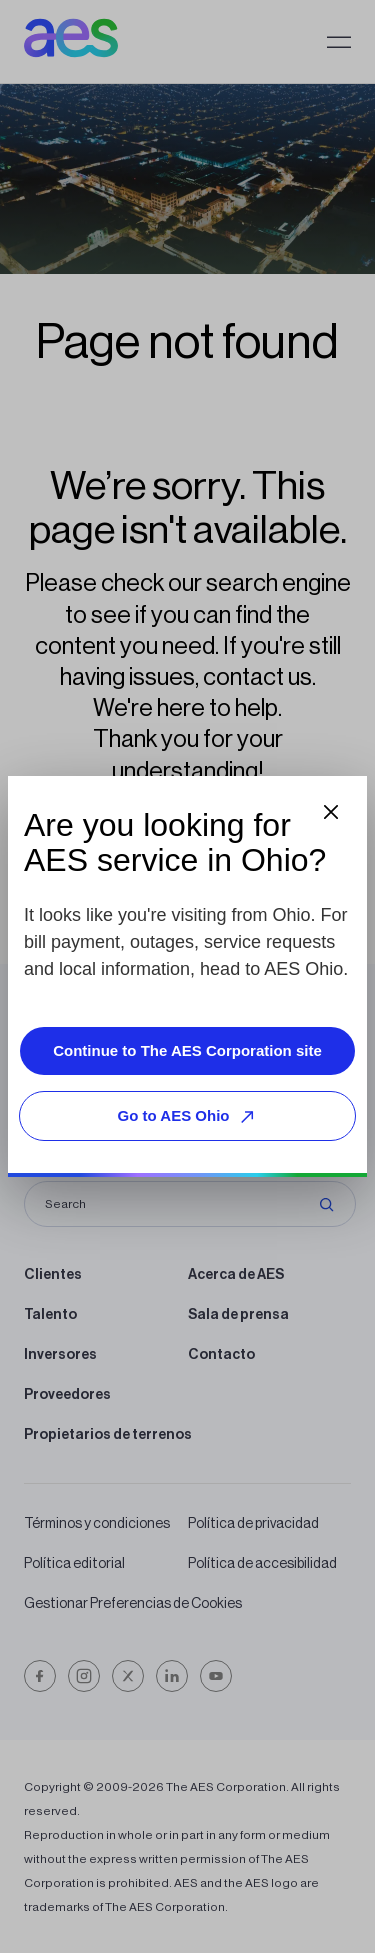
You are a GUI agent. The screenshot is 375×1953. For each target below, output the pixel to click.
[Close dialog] (331, 812)
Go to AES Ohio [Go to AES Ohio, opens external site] (190, 1116)
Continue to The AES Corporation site (187, 1050)
